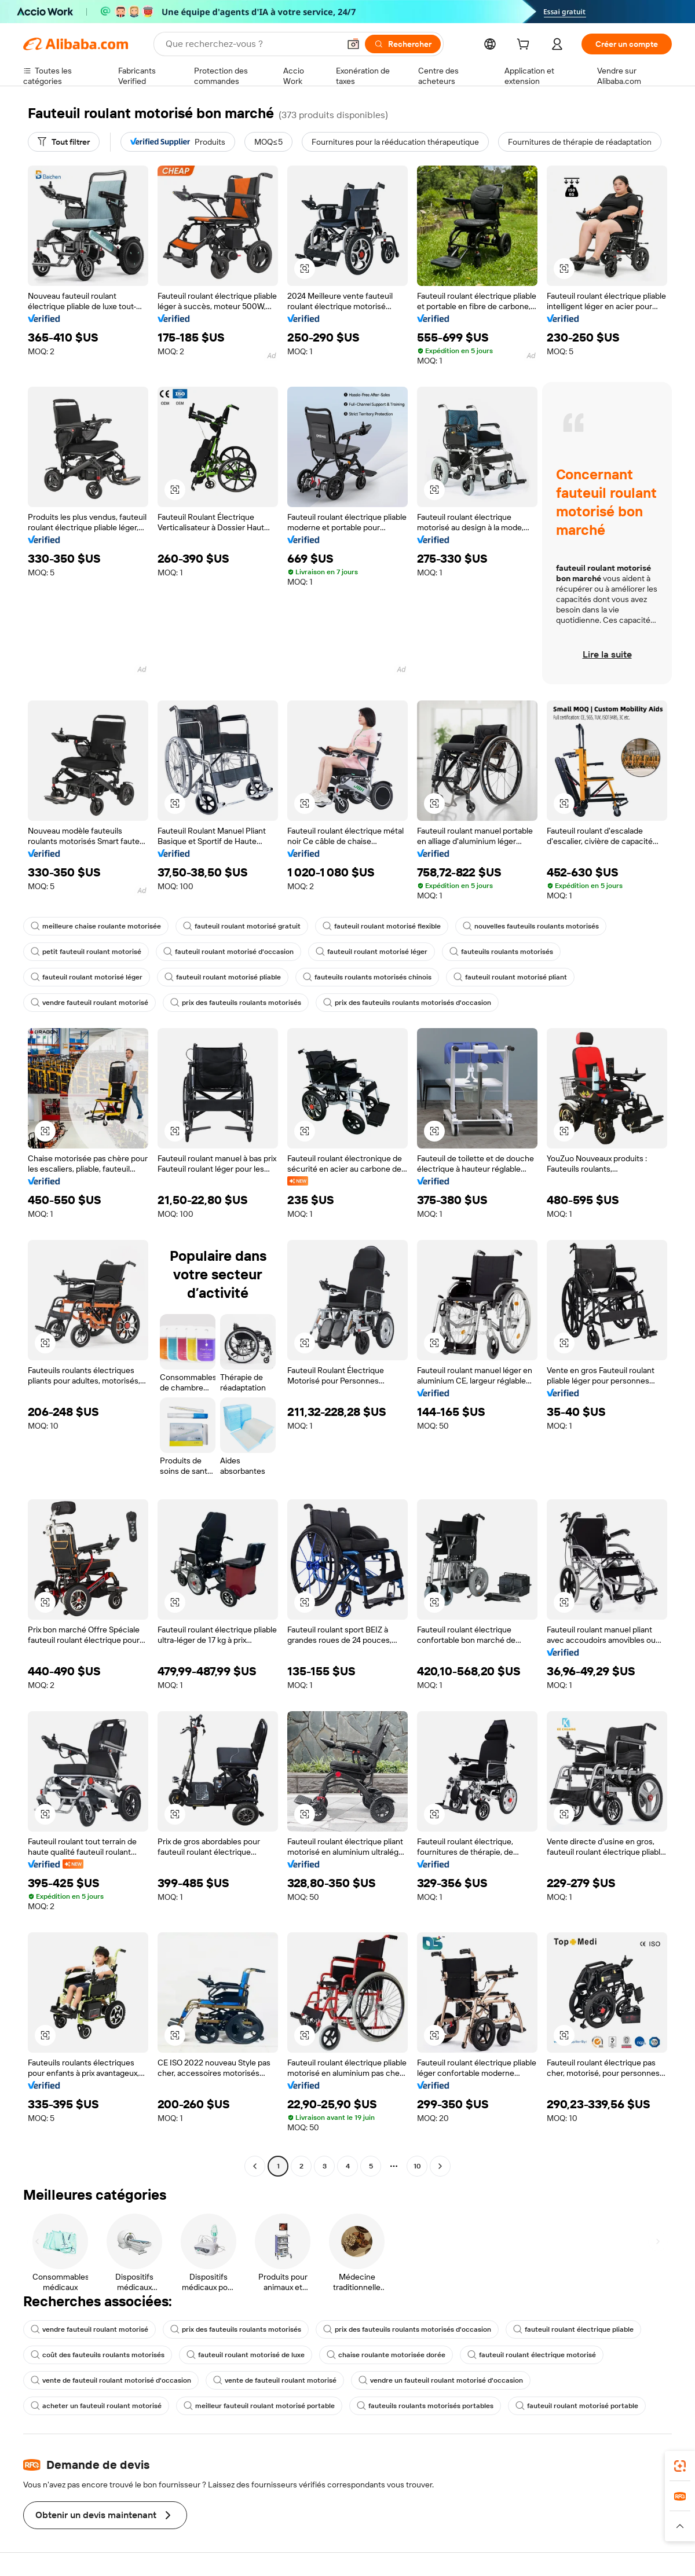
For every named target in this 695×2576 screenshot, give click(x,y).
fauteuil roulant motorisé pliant (510, 977)
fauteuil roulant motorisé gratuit (242, 926)
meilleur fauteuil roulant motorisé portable (259, 2405)
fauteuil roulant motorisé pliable (222, 977)
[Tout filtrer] (64, 142)
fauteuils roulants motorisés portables (425, 2405)
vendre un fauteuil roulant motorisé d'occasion (441, 2380)
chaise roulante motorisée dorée (386, 2355)
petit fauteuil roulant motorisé (86, 951)
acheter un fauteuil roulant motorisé (96, 2405)
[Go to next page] (440, 2166)
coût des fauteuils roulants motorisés (97, 2355)
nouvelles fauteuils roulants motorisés (531, 926)
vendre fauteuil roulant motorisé (89, 1002)
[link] (680, 2466)
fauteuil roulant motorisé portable (576, 2405)
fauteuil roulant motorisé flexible (382, 926)
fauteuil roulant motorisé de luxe (245, 2355)
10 (417, 2166)
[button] (353, 44)
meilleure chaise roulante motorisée (96, 926)
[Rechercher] (403, 44)
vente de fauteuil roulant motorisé (274, 2380)
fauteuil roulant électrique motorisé (531, 2355)
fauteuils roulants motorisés (501, 951)
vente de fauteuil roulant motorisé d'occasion (111, 2380)
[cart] (525, 45)
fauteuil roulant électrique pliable (573, 2329)
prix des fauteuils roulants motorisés (235, 1002)
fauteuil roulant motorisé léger (371, 951)
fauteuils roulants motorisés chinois (367, 977)
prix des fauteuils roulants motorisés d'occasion (407, 1002)
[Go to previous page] (254, 2166)
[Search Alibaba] (251, 44)
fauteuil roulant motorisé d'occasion (228, 951)
